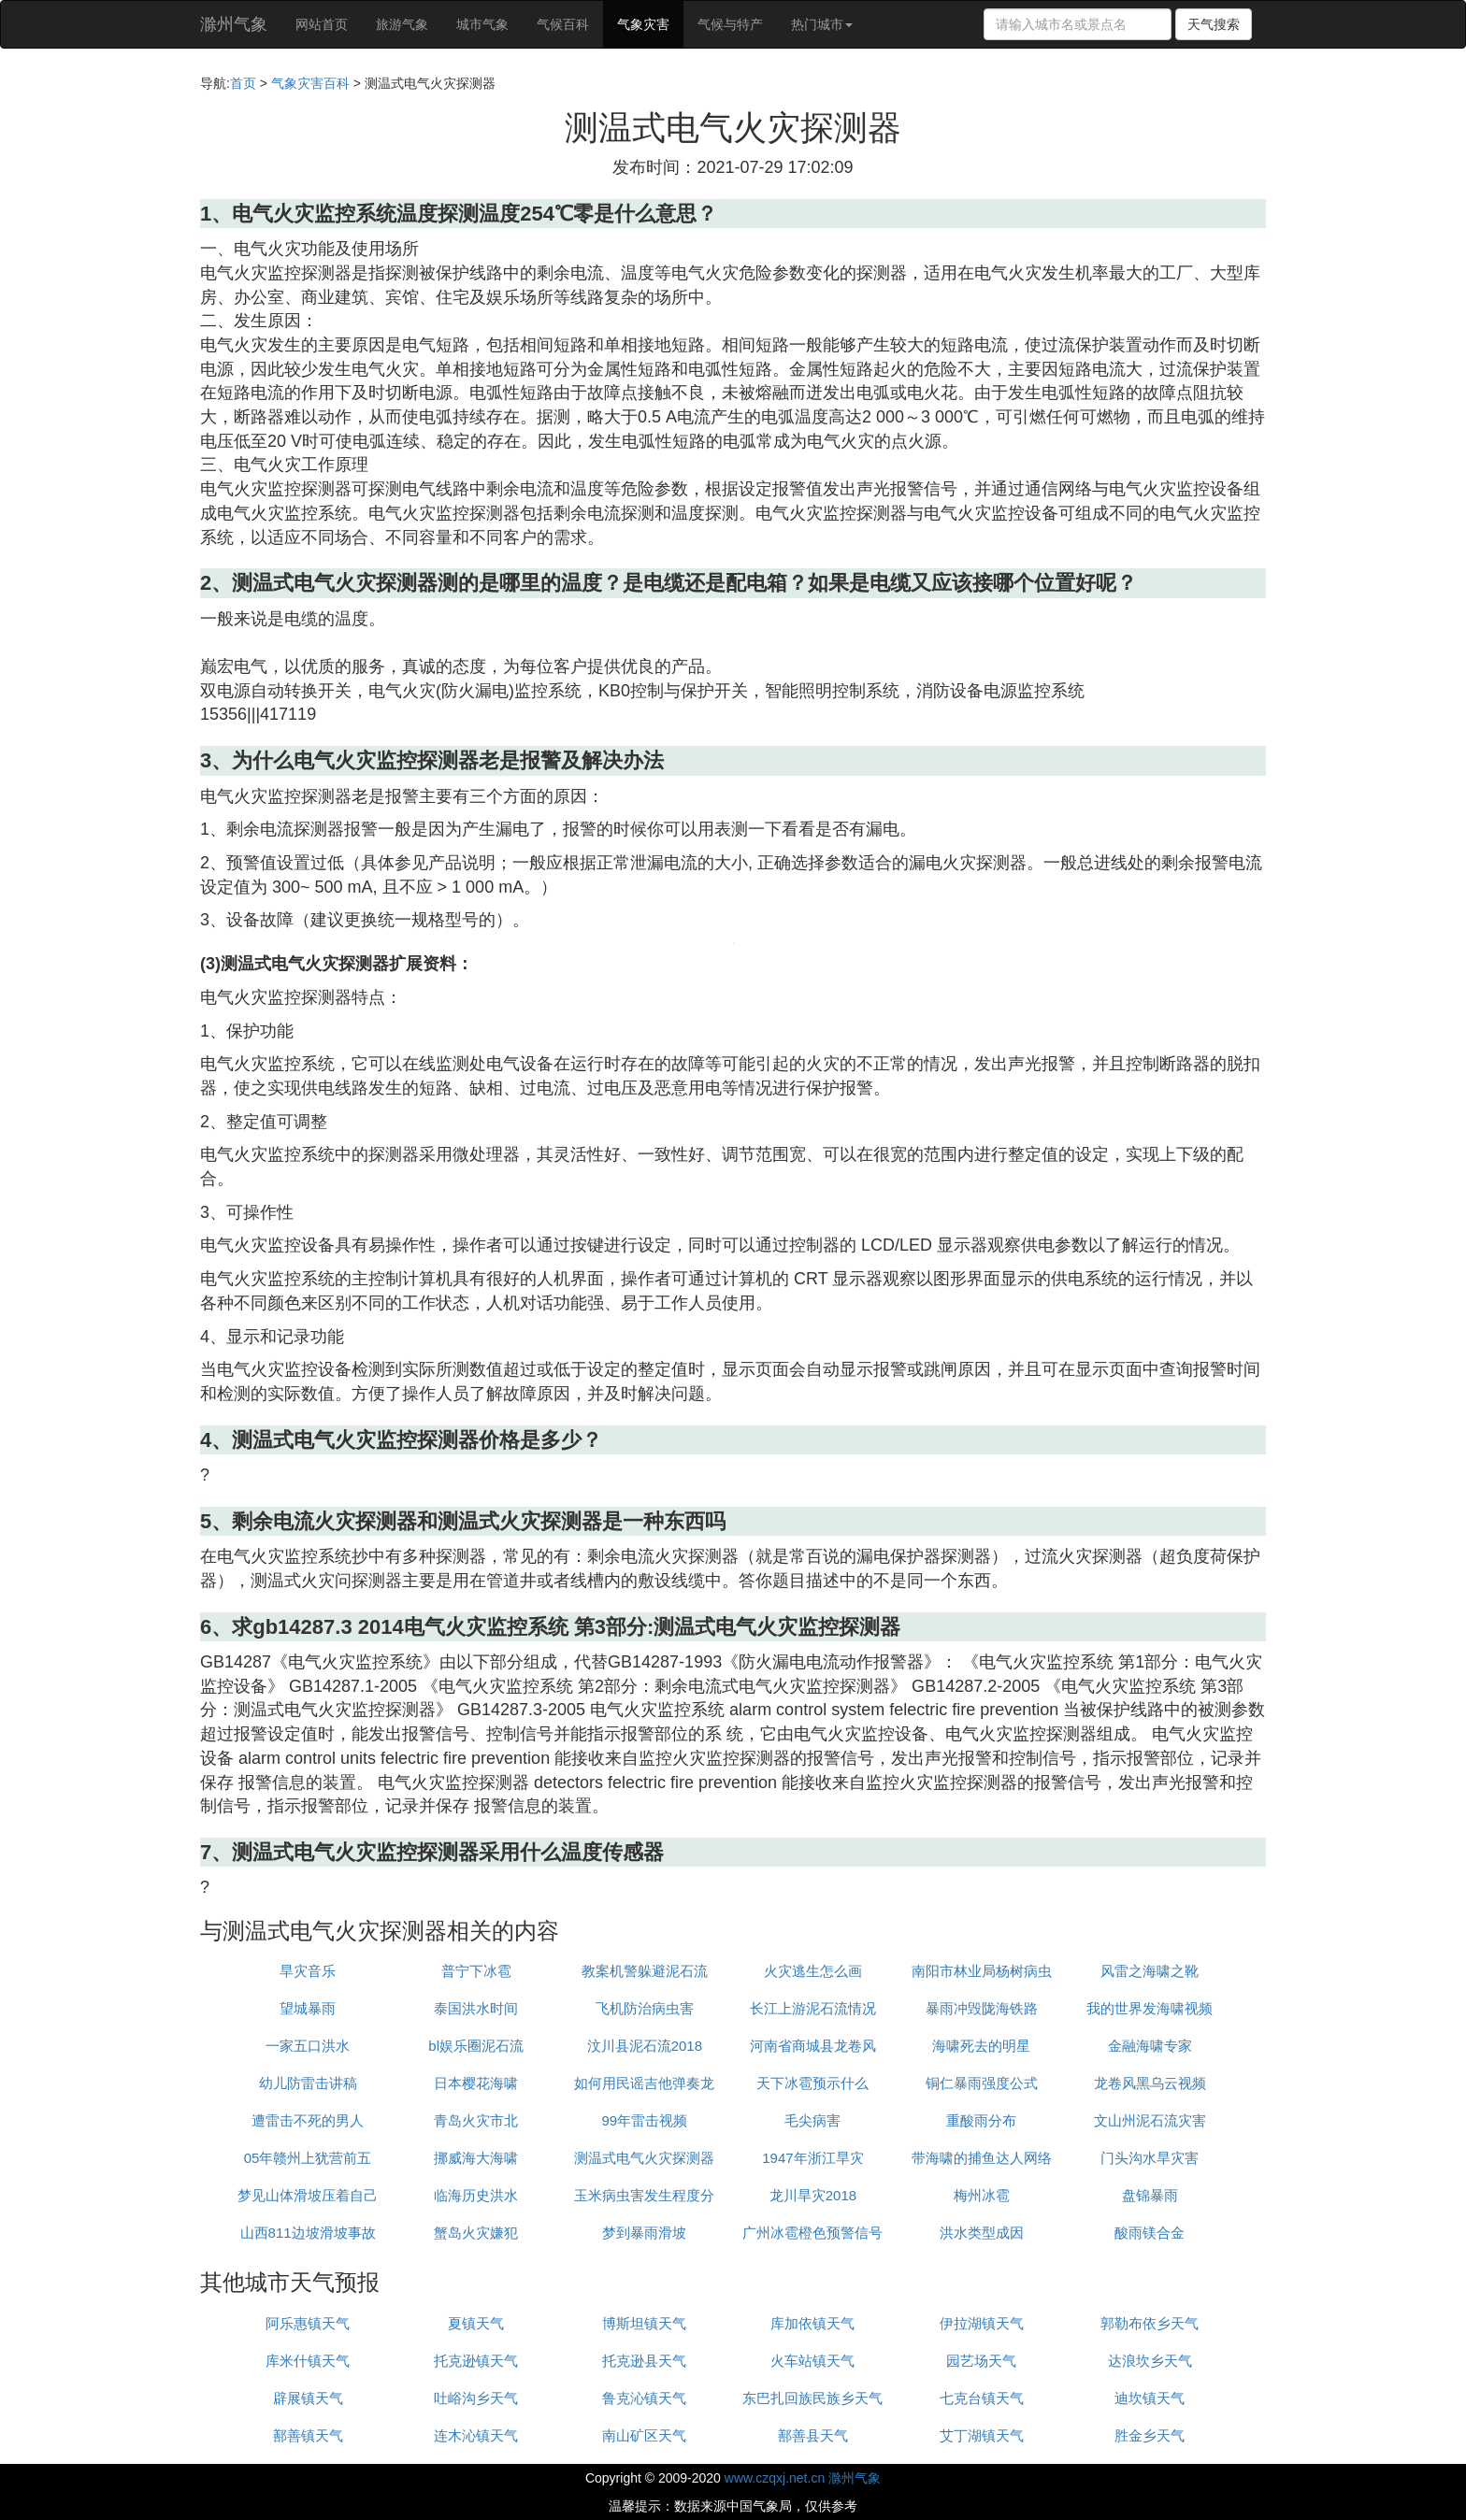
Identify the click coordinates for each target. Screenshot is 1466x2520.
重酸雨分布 (981, 2120)
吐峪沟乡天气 (476, 2398)
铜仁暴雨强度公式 (982, 2083)
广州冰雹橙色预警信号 (812, 2233)
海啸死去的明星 (981, 2046)
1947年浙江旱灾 (812, 2158)
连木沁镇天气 (476, 2435)
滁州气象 (233, 24)
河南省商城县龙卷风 (813, 2046)
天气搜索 (1213, 24)
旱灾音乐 (308, 1971)
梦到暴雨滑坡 (644, 2233)
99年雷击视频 (644, 2120)
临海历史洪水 (476, 2195)
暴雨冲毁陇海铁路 (982, 2008)
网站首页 (321, 24)
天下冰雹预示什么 (812, 2083)
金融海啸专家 (1150, 2046)
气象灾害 (643, 24)
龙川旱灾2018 (812, 2195)
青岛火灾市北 (476, 2120)
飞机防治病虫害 (645, 2008)
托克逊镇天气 (476, 2361)
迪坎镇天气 (1149, 2398)
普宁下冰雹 (476, 1971)
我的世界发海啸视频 (1149, 2008)
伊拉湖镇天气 (982, 2323)
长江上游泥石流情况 (813, 2008)
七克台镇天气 (982, 2398)
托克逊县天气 (644, 2361)
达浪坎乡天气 (1150, 2361)
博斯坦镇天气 (644, 2323)
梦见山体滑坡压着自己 (307, 2195)
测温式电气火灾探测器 (644, 2158)
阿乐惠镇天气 (308, 2323)
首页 (243, 83)
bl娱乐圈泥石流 (476, 2046)
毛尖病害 (812, 2120)
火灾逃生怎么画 (813, 1971)
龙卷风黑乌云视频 (1150, 2083)
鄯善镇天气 (308, 2435)
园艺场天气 (981, 2361)
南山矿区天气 (644, 2435)
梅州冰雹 (982, 2195)
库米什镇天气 (308, 2361)
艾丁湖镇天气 (982, 2435)
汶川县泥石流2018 (644, 2046)
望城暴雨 (308, 2008)
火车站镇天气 (812, 2361)
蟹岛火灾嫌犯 (476, 2233)
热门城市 (822, 24)
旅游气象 (402, 24)
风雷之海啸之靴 (1149, 1971)
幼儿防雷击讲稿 (308, 2083)
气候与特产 (730, 24)
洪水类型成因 (982, 2233)
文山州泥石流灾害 (1150, 2120)
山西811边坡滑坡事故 (308, 2233)
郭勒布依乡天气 (1149, 2323)
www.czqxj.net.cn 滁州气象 (803, 2477)
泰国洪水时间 (476, 2008)
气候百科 (563, 24)
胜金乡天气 (1149, 2435)
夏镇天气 (476, 2323)
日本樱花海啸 (476, 2083)
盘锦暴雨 (1150, 2195)
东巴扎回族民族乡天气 (812, 2398)
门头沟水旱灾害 (1149, 2158)
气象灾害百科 (310, 83)
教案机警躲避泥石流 (645, 1971)
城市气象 (482, 24)
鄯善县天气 (813, 2435)
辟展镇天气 (308, 2398)
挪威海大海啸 (476, 2158)
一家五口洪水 (308, 2046)
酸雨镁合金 (1149, 2233)
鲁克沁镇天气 (644, 2398)
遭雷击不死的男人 (308, 2120)
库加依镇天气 (812, 2323)
